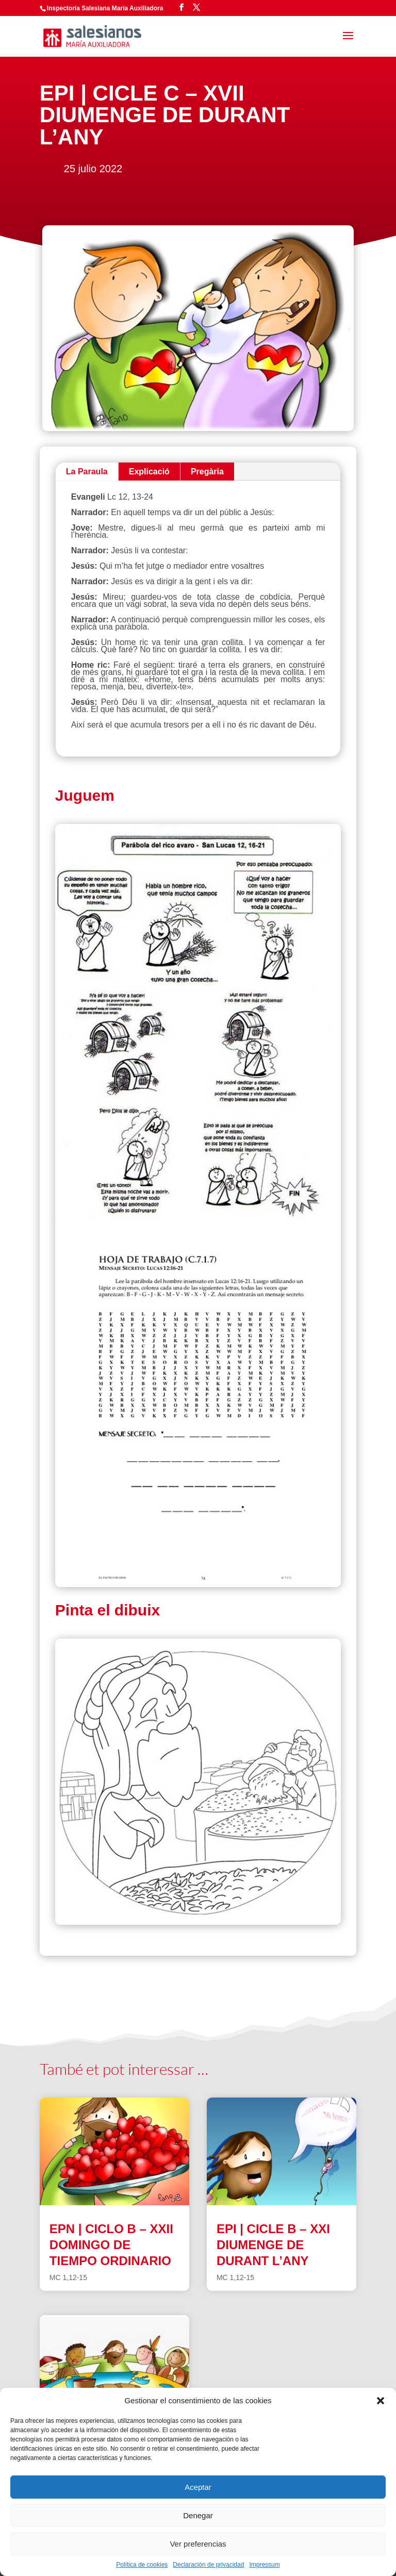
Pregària (207, 471)
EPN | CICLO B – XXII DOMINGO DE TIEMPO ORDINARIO (111, 2245)
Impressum (264, 2564)
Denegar (198, 2515)
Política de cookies (142, 2564)
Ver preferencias (198, 2543)
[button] (380, 2401)
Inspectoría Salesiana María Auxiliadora (105, 8)
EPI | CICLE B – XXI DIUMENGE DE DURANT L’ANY (273, 2245)
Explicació (149, 471)
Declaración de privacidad (208, 2564)
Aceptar (198, 2487)
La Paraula (87, 471)
